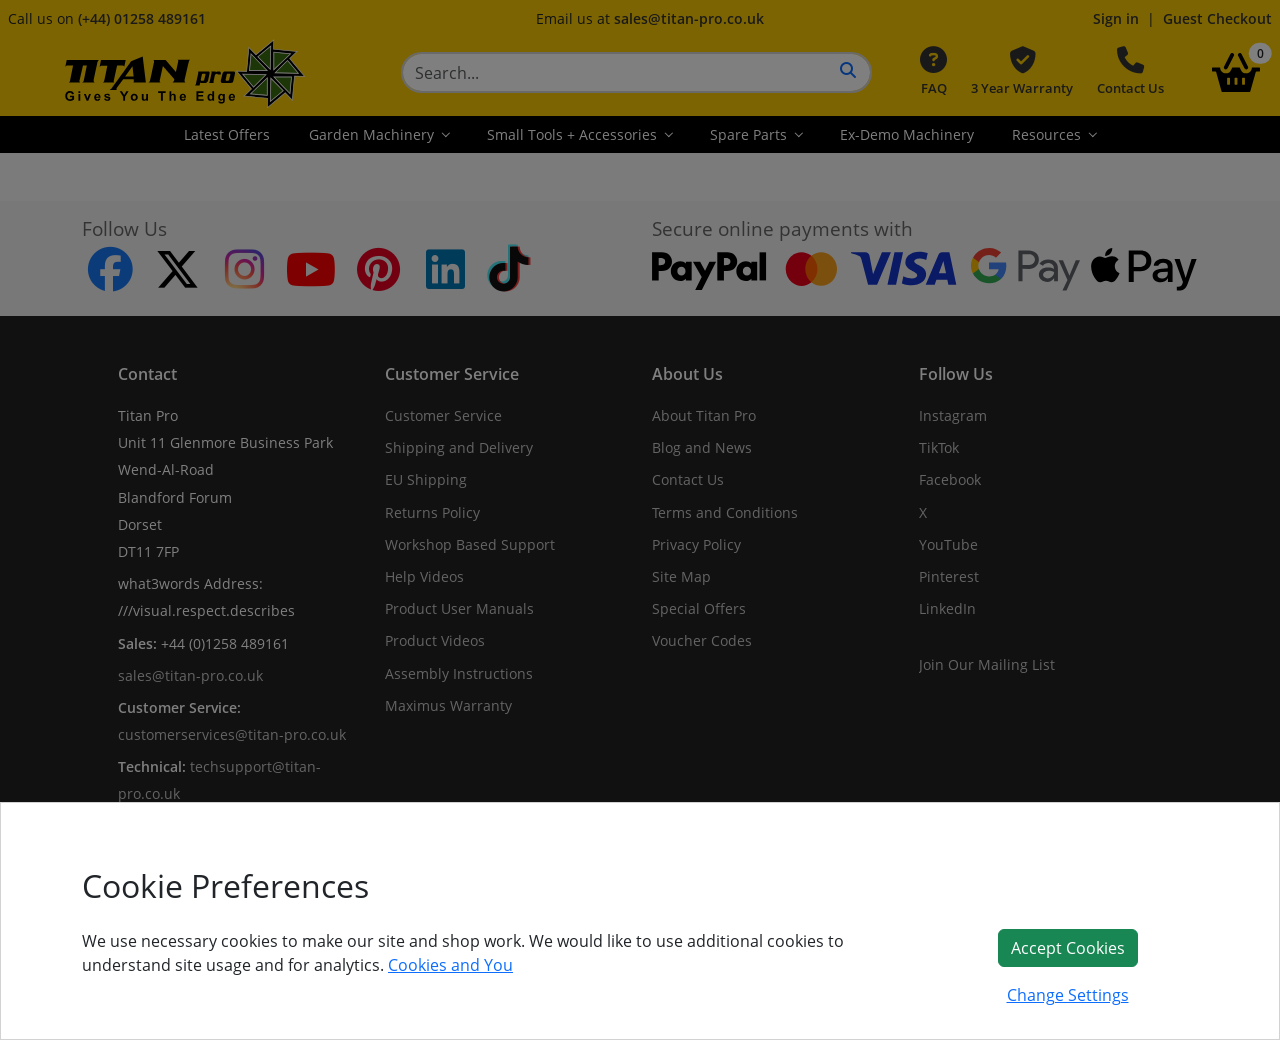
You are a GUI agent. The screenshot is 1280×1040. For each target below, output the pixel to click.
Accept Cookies (1068, 948)
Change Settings (1068, 995)
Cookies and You (450, 965)
